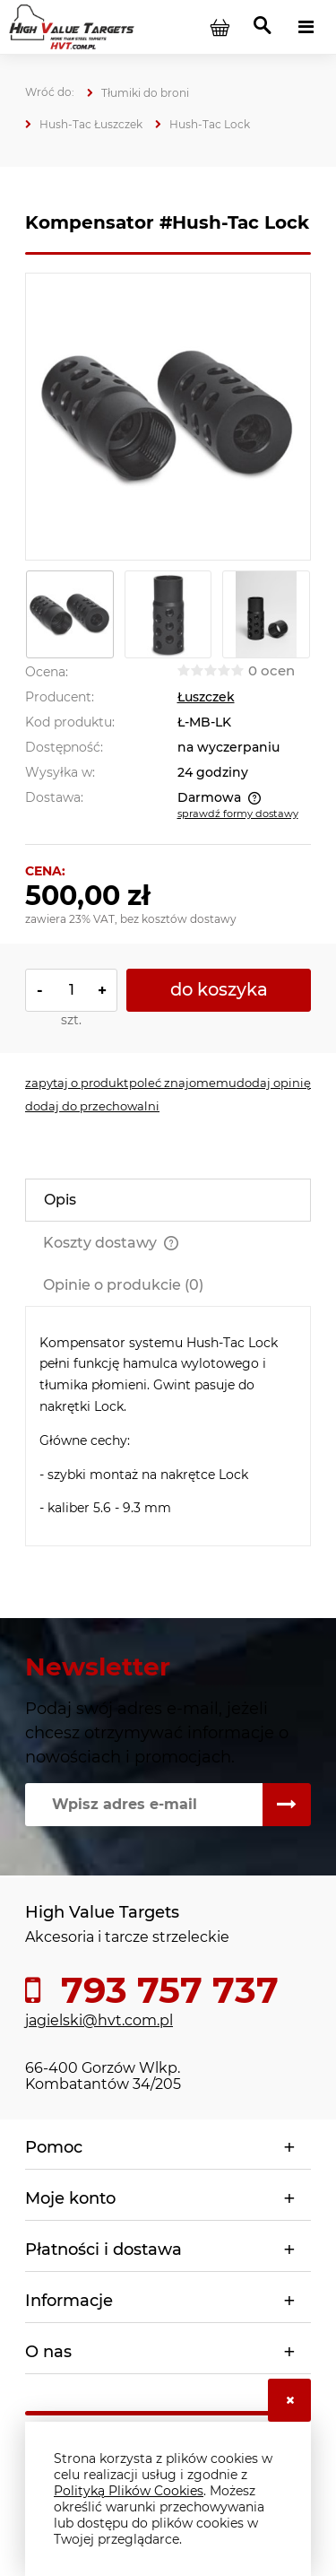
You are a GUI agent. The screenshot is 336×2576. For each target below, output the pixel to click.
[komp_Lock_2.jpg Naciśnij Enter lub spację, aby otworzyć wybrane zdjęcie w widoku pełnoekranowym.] (168, 416)
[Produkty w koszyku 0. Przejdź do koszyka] (219, 26)
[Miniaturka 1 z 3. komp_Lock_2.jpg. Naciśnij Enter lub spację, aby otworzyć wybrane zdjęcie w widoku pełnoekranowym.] (70, 614)
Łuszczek (206, 697)
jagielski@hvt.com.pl (99, 2020)
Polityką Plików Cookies (128, 2491)
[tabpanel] (168, 1426)
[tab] (168, 1200)
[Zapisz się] (287, 1804)
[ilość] (71, 990)
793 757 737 (165, 1990)
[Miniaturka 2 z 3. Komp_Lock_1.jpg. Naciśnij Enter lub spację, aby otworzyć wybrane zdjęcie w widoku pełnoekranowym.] (168, 614)
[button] (76, 1082)
